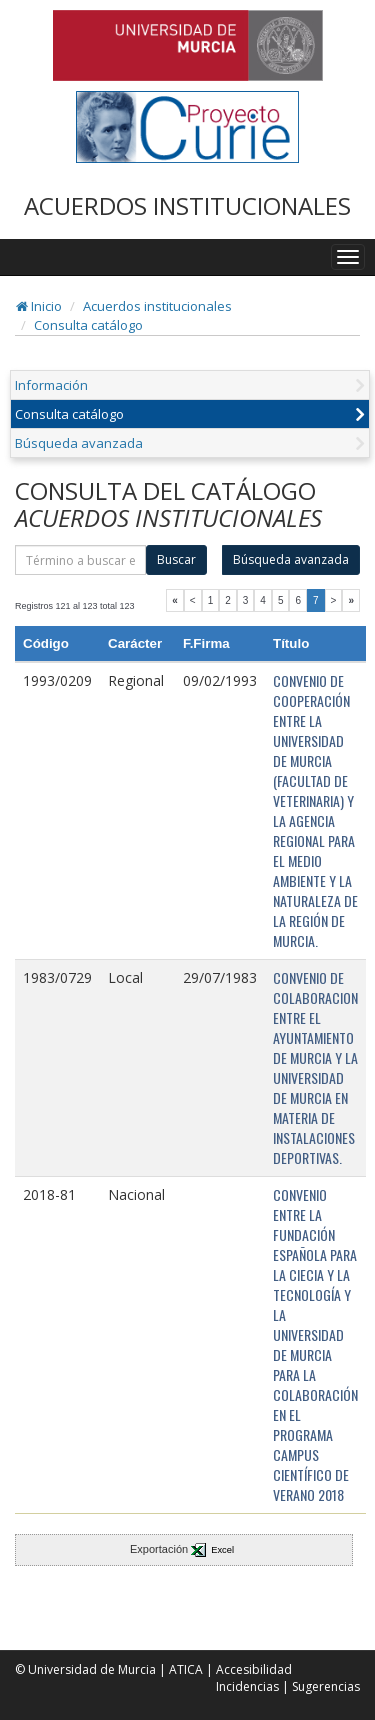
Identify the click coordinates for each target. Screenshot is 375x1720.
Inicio (39, 306)
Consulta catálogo (88, 325)
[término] (80, 560)
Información (51, 385)
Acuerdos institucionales (157, 306)
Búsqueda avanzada (79, 443)
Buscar (176, 559)
